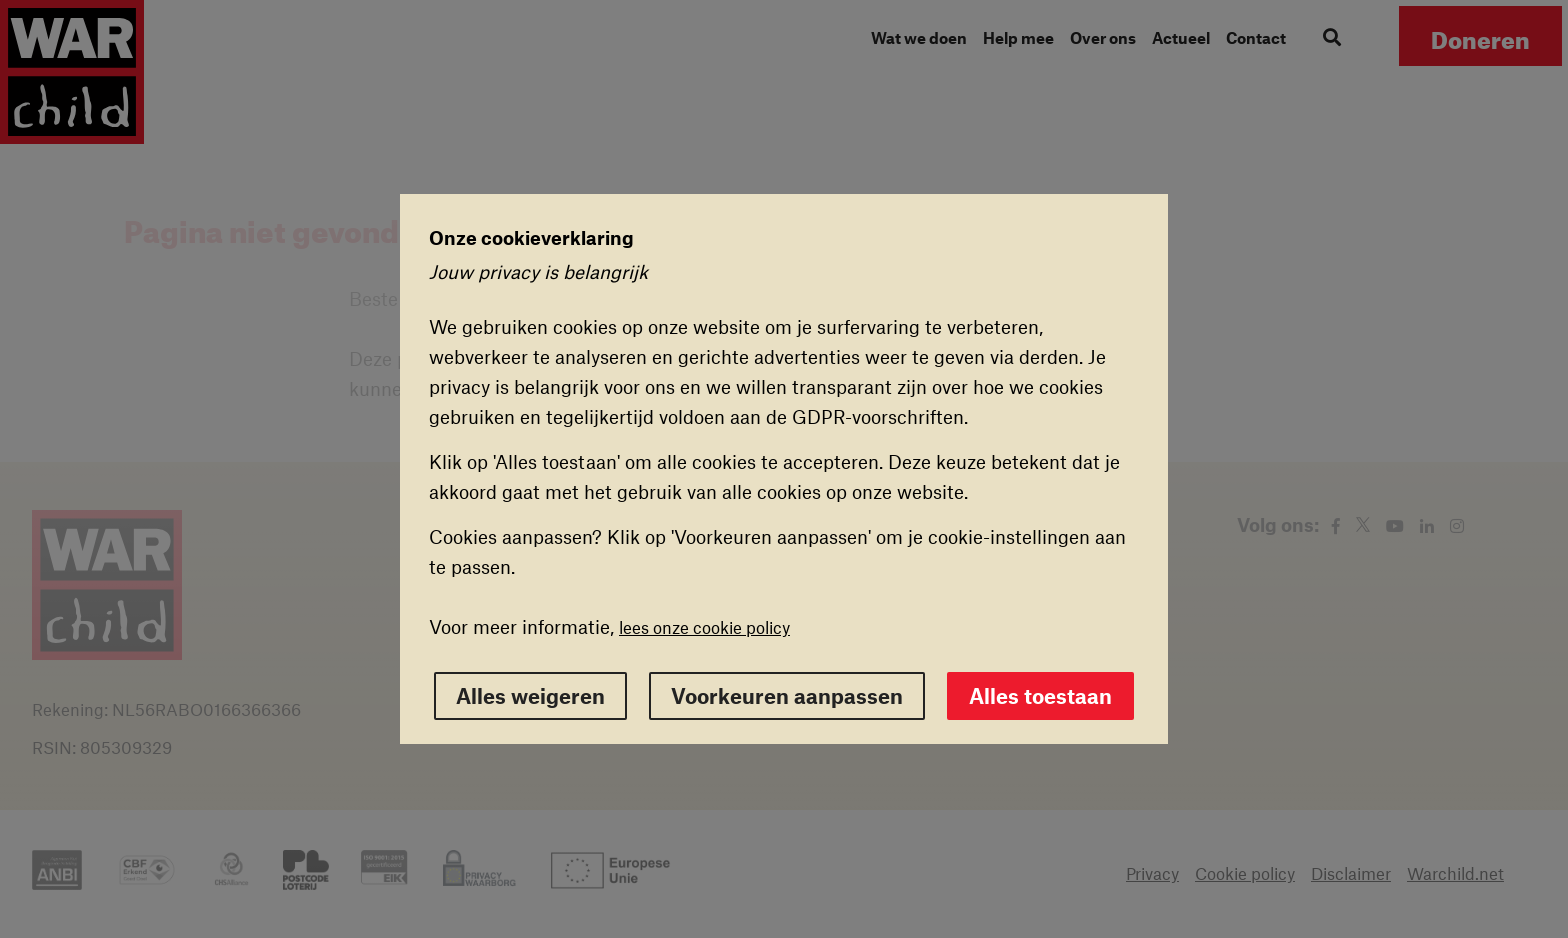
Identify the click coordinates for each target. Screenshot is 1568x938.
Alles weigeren (530, 695)
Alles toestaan (1040, 696)
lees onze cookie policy (704, 627)
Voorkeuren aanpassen (787, 695)
